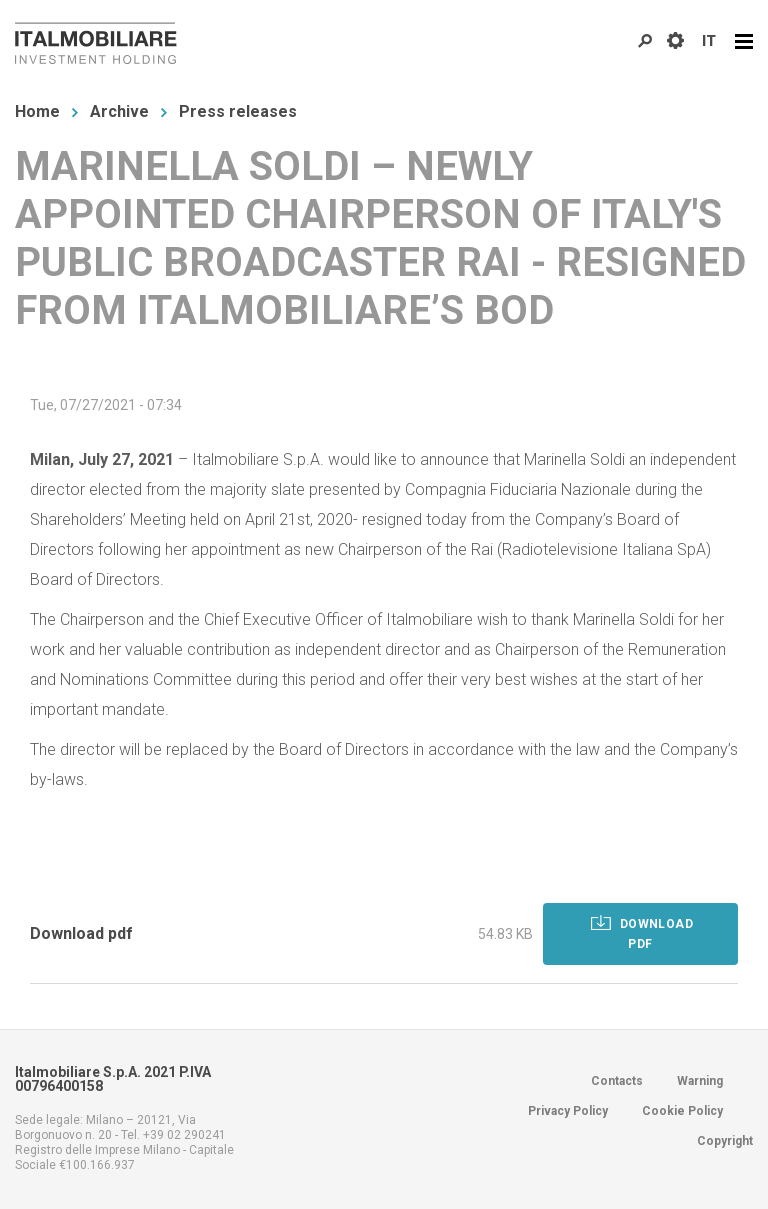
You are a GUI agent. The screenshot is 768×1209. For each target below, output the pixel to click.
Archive (119, 111)
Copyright (725, 1141)
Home (37, 111)
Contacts (617, 1081)
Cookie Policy (682, 1111)
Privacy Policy (568, 1111)
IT (709, 41)
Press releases (238, 111)
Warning (700, 1081)
